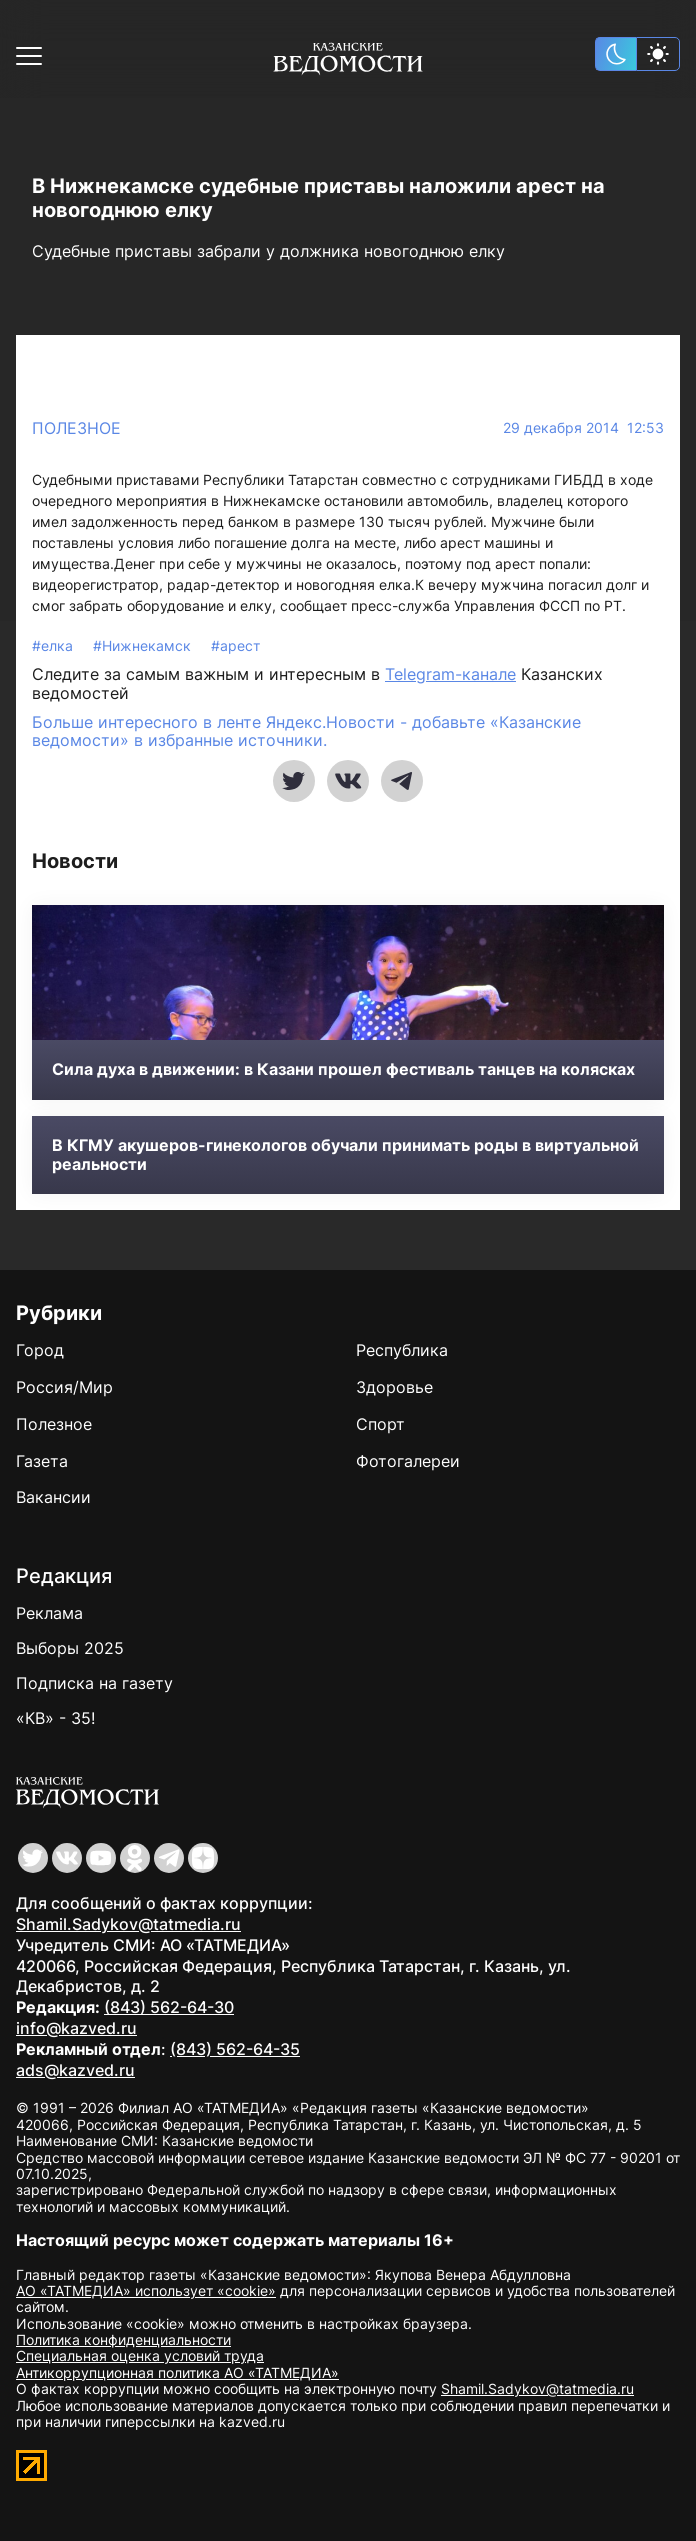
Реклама (49, 1613)
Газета (42, 1461)
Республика (402, 1350)
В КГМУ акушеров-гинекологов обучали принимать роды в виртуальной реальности (345, 1155)
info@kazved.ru (76, 2028)
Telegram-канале (450, 674)
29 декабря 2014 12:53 (583, 428)
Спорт (380, 1424)
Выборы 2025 (70, 1648)
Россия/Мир (64, 1387)
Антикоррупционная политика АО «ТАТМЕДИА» (177, 2372)
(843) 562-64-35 (235, 2049)
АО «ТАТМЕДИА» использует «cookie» (146, 2290)
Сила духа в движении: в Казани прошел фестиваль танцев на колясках (343, 1069)
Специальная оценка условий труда (140, 2355)
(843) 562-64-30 (169, 2007)
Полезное (76, 428)
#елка (54, 645)
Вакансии (53, 1497)
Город (40, 1350)
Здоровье (394, 1387)
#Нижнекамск (144, 645)
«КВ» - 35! (55, 1718)
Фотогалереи (408, 1461)
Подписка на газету (94, 1683)
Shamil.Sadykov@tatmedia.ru (128, 1924)
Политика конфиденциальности (123, 2339)
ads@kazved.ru (75, 2070)
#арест (235, 645)
